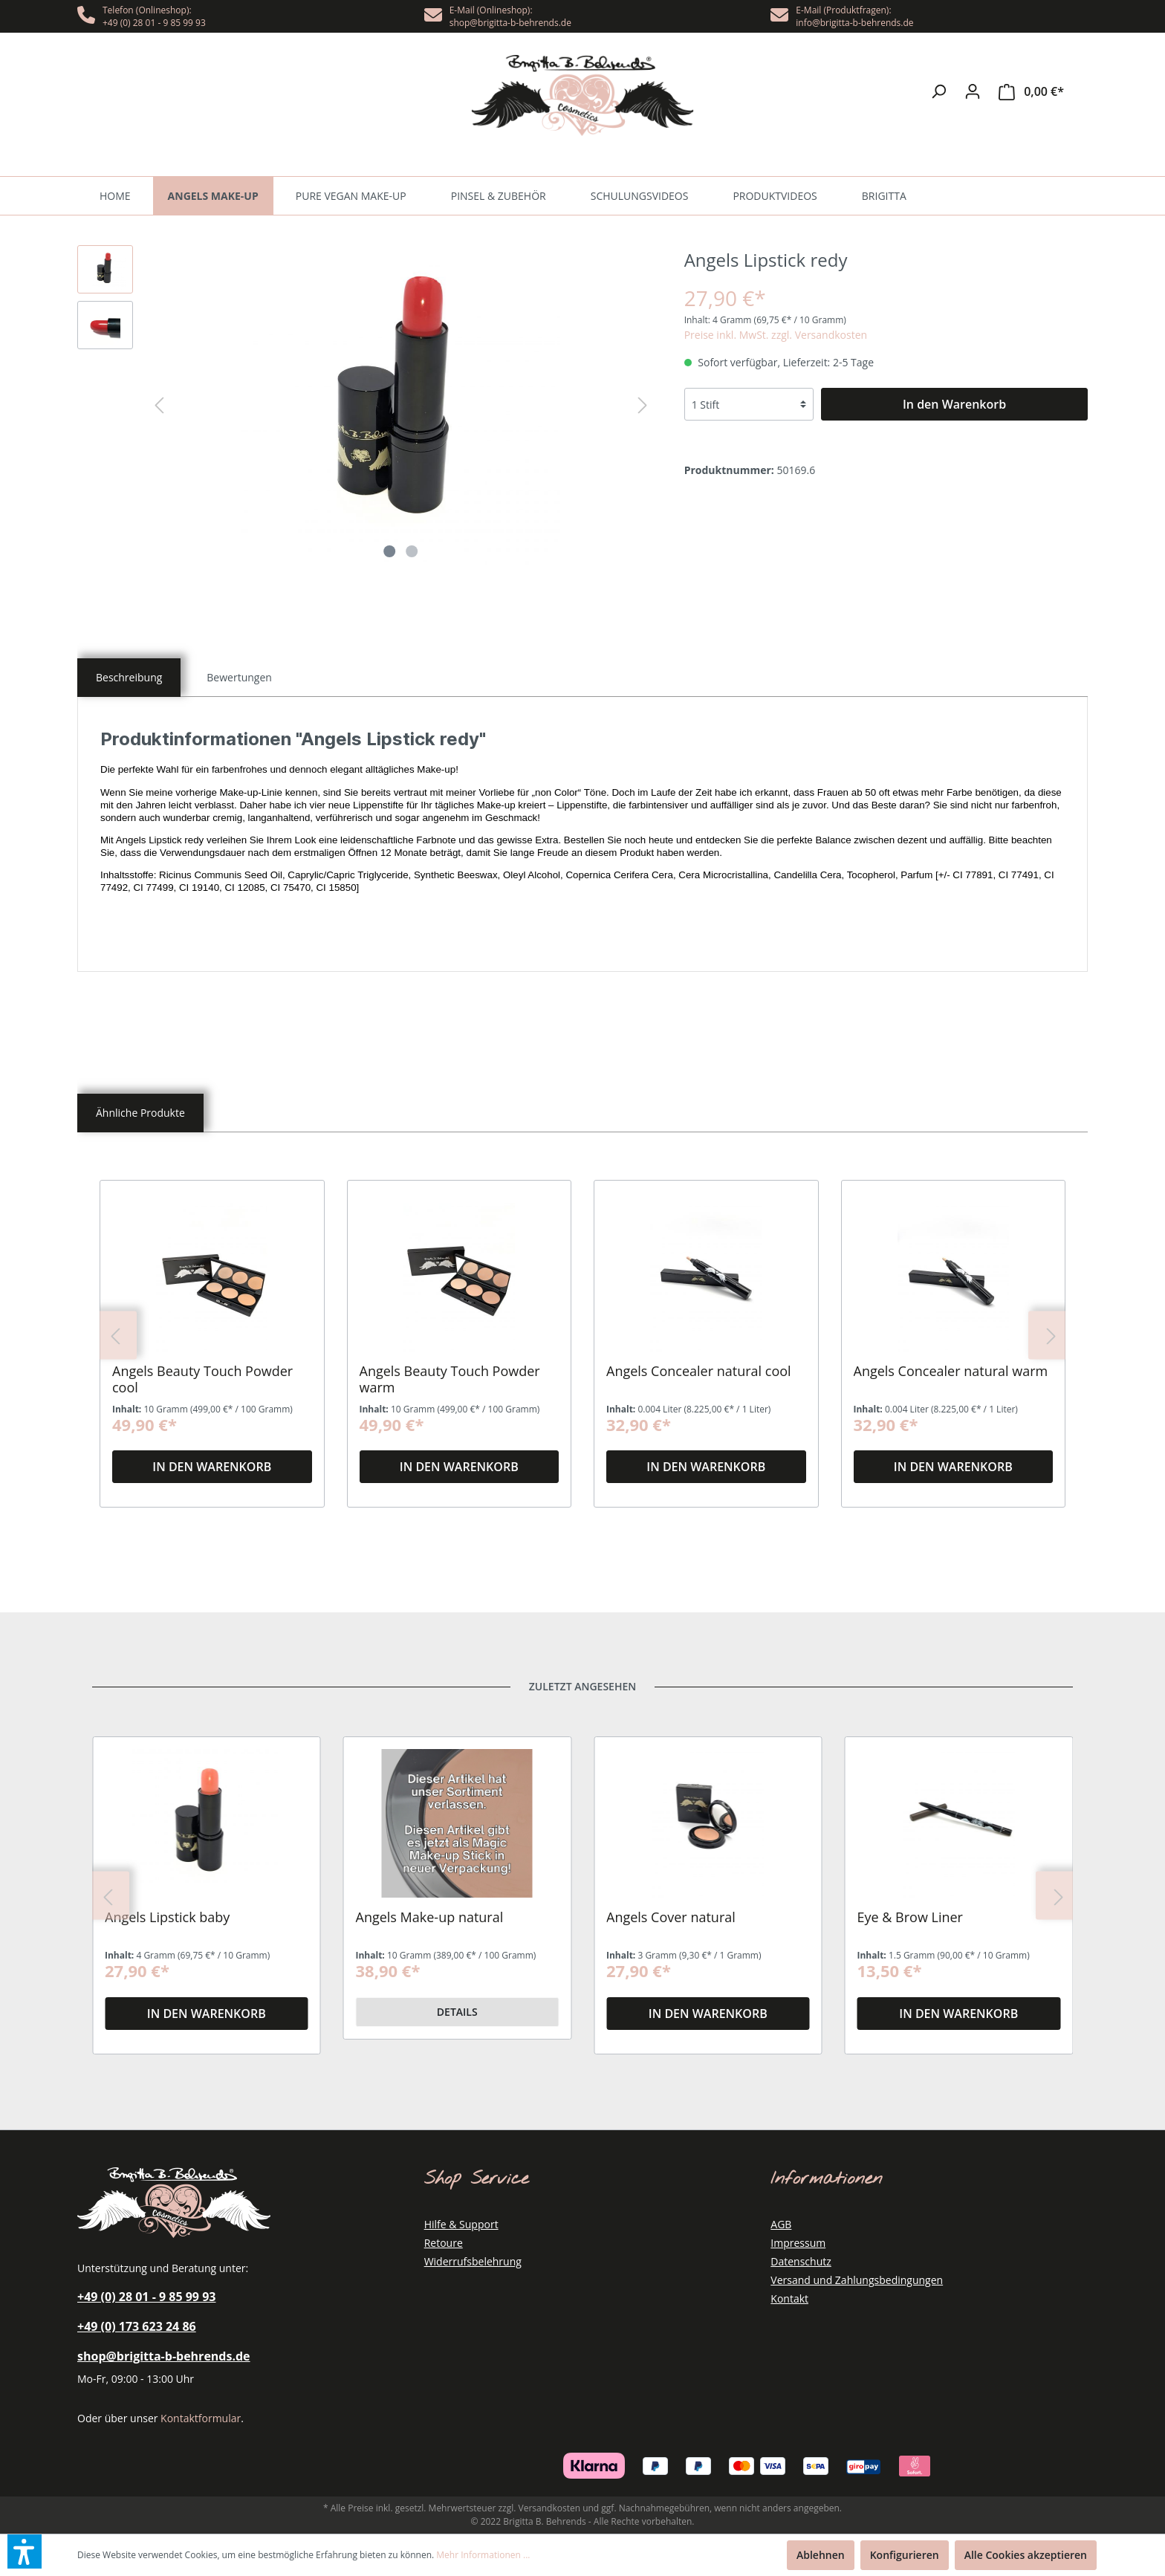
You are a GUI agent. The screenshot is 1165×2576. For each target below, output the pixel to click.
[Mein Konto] (972, 91)
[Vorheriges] (159, 405)
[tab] (129, 677)
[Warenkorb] (1031, 91)
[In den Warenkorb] (954, 404)
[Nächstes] (643, 405)
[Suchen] (938, 91)
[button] (24, 2551)
